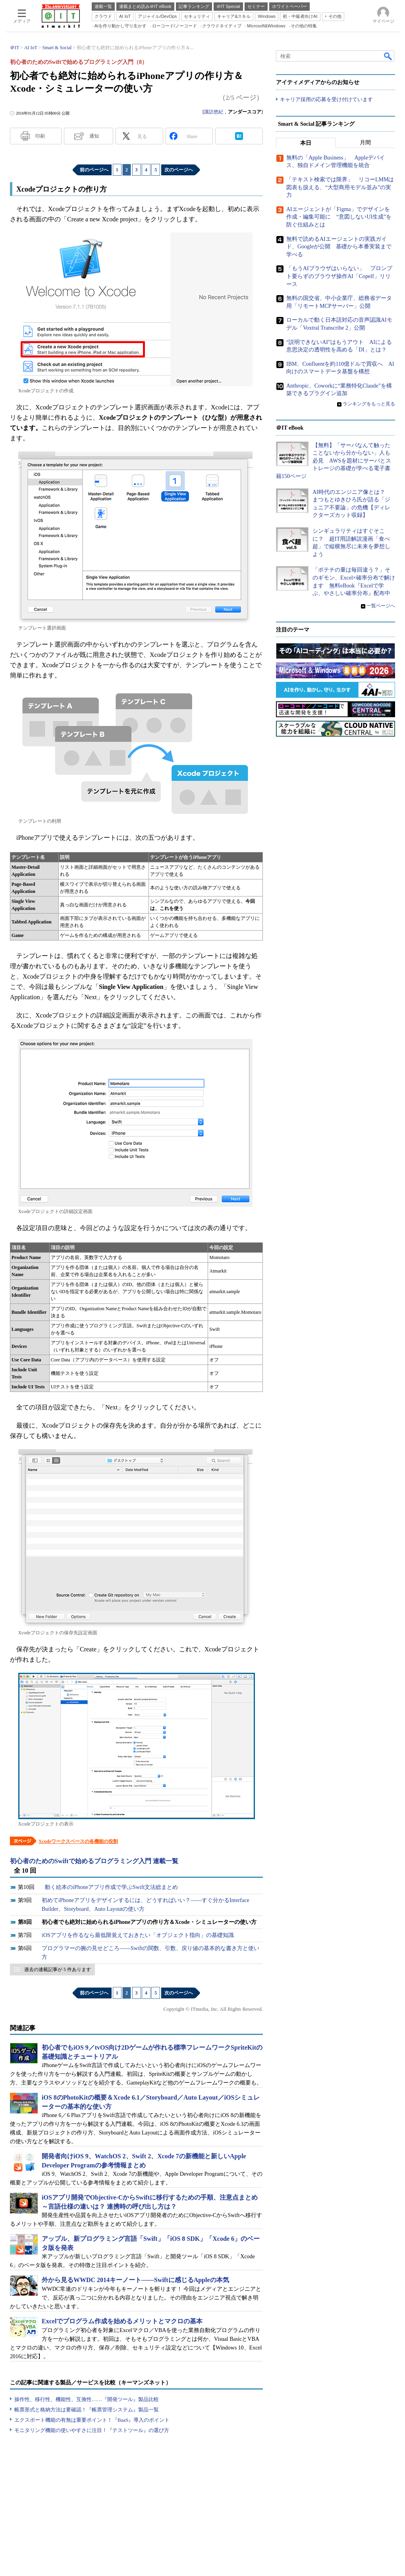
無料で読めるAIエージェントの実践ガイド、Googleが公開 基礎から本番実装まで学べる (339, 246)
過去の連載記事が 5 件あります (57, 1969)
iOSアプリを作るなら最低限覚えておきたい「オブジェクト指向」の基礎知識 (138, 1935)
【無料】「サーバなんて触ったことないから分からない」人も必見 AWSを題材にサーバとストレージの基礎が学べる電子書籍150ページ (333, 460)
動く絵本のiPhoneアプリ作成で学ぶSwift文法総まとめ (111, 1887)
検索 (388, 55)
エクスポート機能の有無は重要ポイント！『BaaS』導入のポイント (92, 2420)
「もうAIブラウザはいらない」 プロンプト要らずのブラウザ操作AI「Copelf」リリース (339, 276)
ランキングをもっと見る (369, 404)
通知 (94, 136)
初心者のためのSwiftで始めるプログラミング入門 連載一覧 (94, 1861)
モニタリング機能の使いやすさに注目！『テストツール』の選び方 (91, 2430)
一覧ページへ (380, 605)
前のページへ (94, 170)
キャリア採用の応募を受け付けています (326, 99)
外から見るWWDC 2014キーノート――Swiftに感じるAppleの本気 (135, 2280)
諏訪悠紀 (213, 112)
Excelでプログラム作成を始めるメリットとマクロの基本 (122, 2321)
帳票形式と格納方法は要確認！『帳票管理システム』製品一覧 (86, 2410)
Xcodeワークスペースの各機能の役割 (78, 1841)
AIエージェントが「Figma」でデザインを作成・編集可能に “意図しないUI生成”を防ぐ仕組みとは (339, 217)
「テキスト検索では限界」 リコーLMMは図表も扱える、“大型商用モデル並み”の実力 (340, 187)
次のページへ (178, 170)
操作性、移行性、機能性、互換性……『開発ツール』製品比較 (86, 2399)
